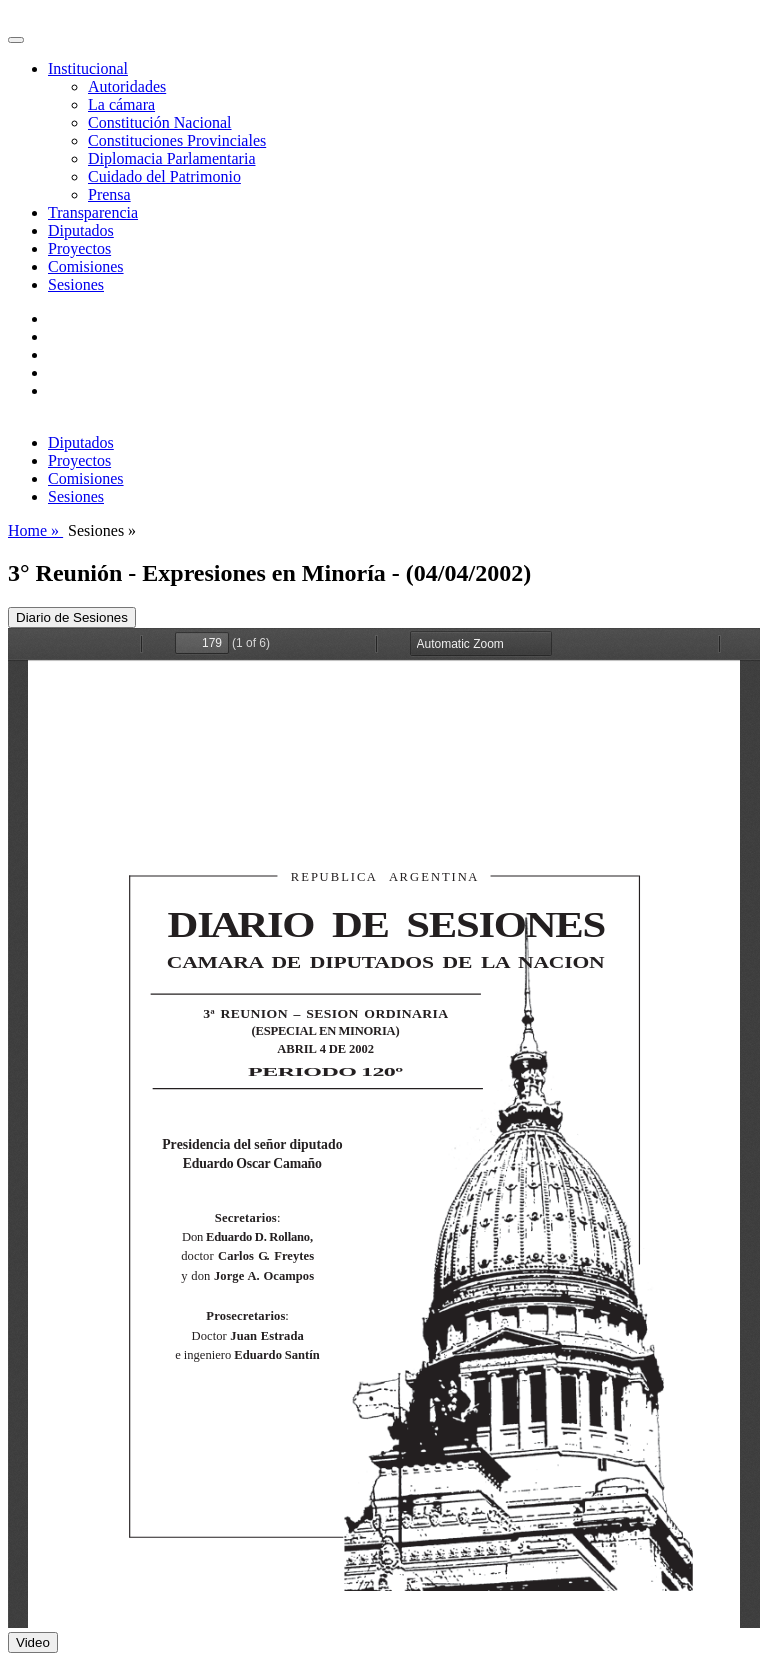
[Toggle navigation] (16, 40)
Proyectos (79, 248)
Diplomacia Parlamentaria (171, 158)
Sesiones (76, 284)
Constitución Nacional (160, 122)
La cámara (121, 104)
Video (33, 1642)
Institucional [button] (88, 68)
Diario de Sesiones (72, 617)
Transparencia (93, 212)
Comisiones (86, 266)
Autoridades (127, 86)
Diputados (81, 230)
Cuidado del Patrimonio (164, 176)
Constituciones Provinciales (177, 140)
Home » (35, 530)
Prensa (109, 194)
